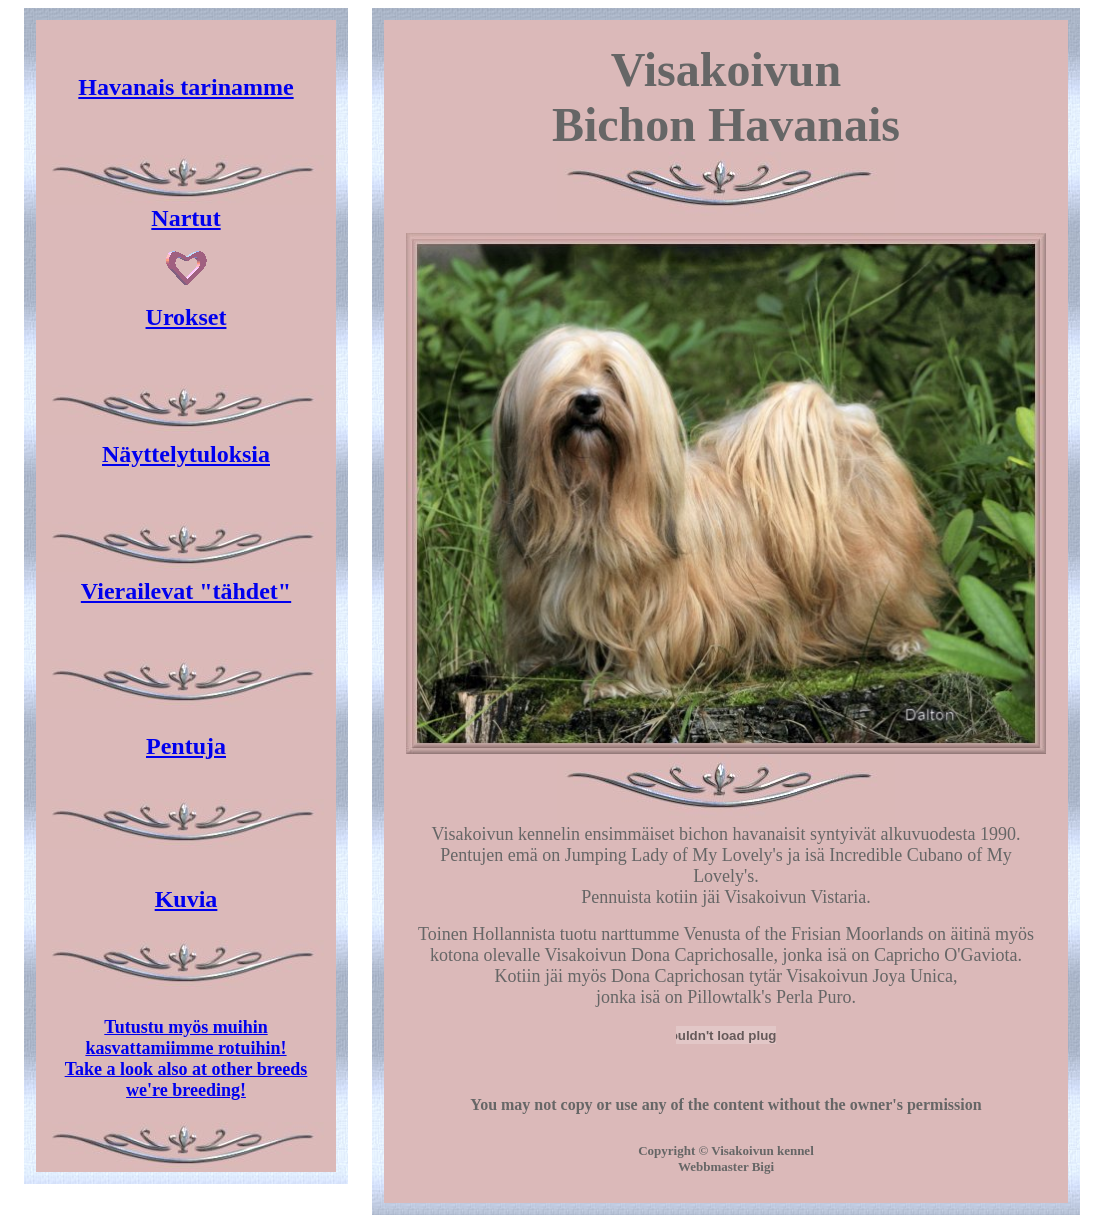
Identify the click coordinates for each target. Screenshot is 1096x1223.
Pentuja (186, 746)
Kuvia (186, 899)
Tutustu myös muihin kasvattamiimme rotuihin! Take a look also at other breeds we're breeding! (186, 1058)
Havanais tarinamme (185, 87)
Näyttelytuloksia (186, 454)
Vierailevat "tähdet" (186, 591)
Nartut (185, 218)
